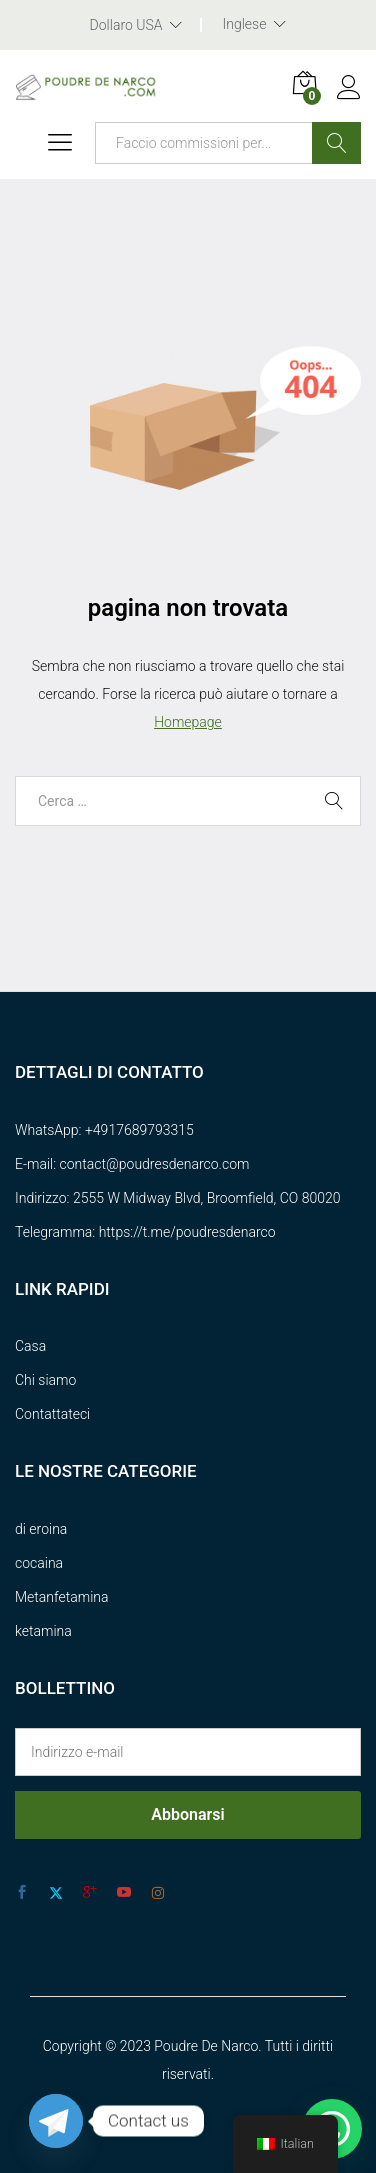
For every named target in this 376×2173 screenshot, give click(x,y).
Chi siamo (45, 1380)
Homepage (188, 722)
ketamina (43, 1631)
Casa (30, 1346)
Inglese (244, 24)
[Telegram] (56, 2121)
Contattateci (52, 1414)
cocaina (39, 1563)
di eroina (41, 1529)
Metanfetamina (62, 1597)
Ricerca (336, 143)
